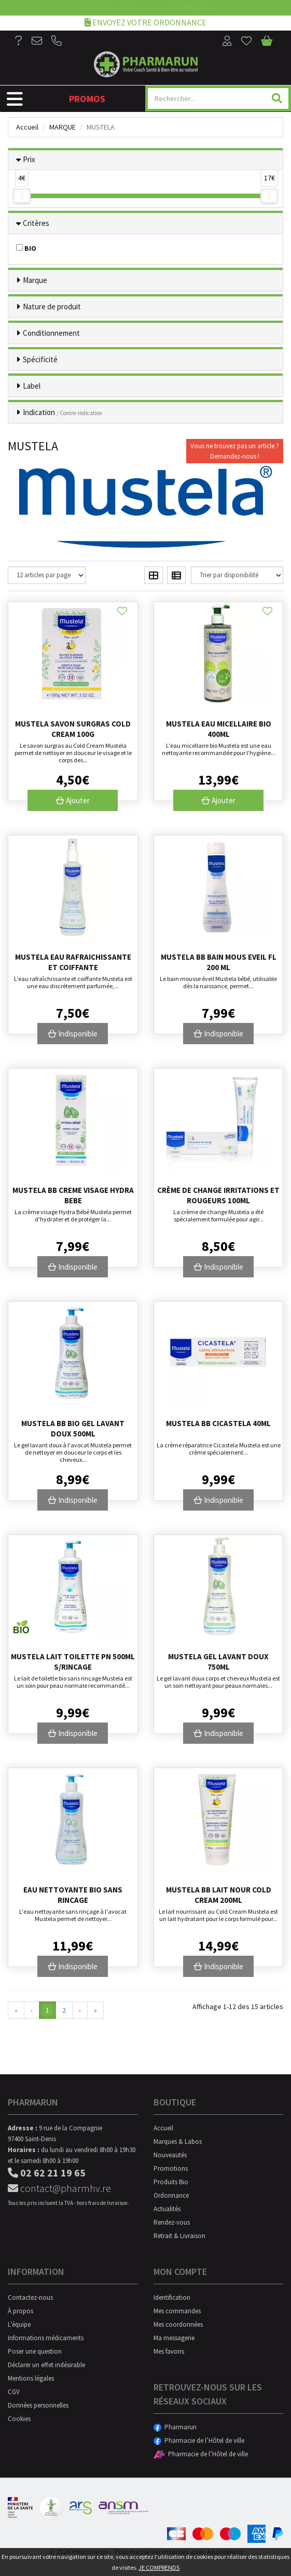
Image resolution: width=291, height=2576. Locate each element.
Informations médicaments (46, 2337)
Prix (29, 159)
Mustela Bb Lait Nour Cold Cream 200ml (218, 1895)
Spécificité (40, 359)
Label (31, 386)
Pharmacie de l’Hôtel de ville (199, 2440)
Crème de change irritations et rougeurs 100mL (218, 1195)
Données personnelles (38, 2405)
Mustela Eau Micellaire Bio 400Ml (218, 729)
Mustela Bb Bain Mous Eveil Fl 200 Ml (218, 962)
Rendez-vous (172, 2222)
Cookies (19, 2418)
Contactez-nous (30, 2297)
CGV (14, 2391)
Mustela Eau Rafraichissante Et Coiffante (73, 962)
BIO (26, 248)
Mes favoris (169, 2351)
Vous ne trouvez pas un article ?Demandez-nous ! (234, 451)
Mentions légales (31, 2378)
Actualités (167, 2208)
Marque (62, 127)
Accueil (27, 127)
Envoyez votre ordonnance (145, 22)
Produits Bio (171, 2181)
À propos (20, 2311)
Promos (87, 99)
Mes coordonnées (178, 2324)
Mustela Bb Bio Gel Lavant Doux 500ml (72, 1428)
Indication (62, 412)
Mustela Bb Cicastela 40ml (218, 1423)
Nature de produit (52, 306)
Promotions (171, 2168)
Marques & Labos (178, 2141)
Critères (36, 223)
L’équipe (19, 2324)
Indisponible (73, 1033)
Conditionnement (51, 333)
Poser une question (35, 2351)
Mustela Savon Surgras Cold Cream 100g (73, 729)
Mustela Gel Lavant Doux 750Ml (218, 1662)
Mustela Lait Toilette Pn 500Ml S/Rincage (73, 1662)
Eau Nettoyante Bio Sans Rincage (72, 1895)
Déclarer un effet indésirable (46, 2364)
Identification (172, 2297)
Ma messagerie (174, 2337)
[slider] (22, 196)
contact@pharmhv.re (59, 2188)
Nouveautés (170, 2155)
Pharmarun (175, 2427)
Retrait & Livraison (179, 2235)
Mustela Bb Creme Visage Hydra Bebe (73, 1195)
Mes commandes (177, 2311)
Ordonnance (171, 2195)
